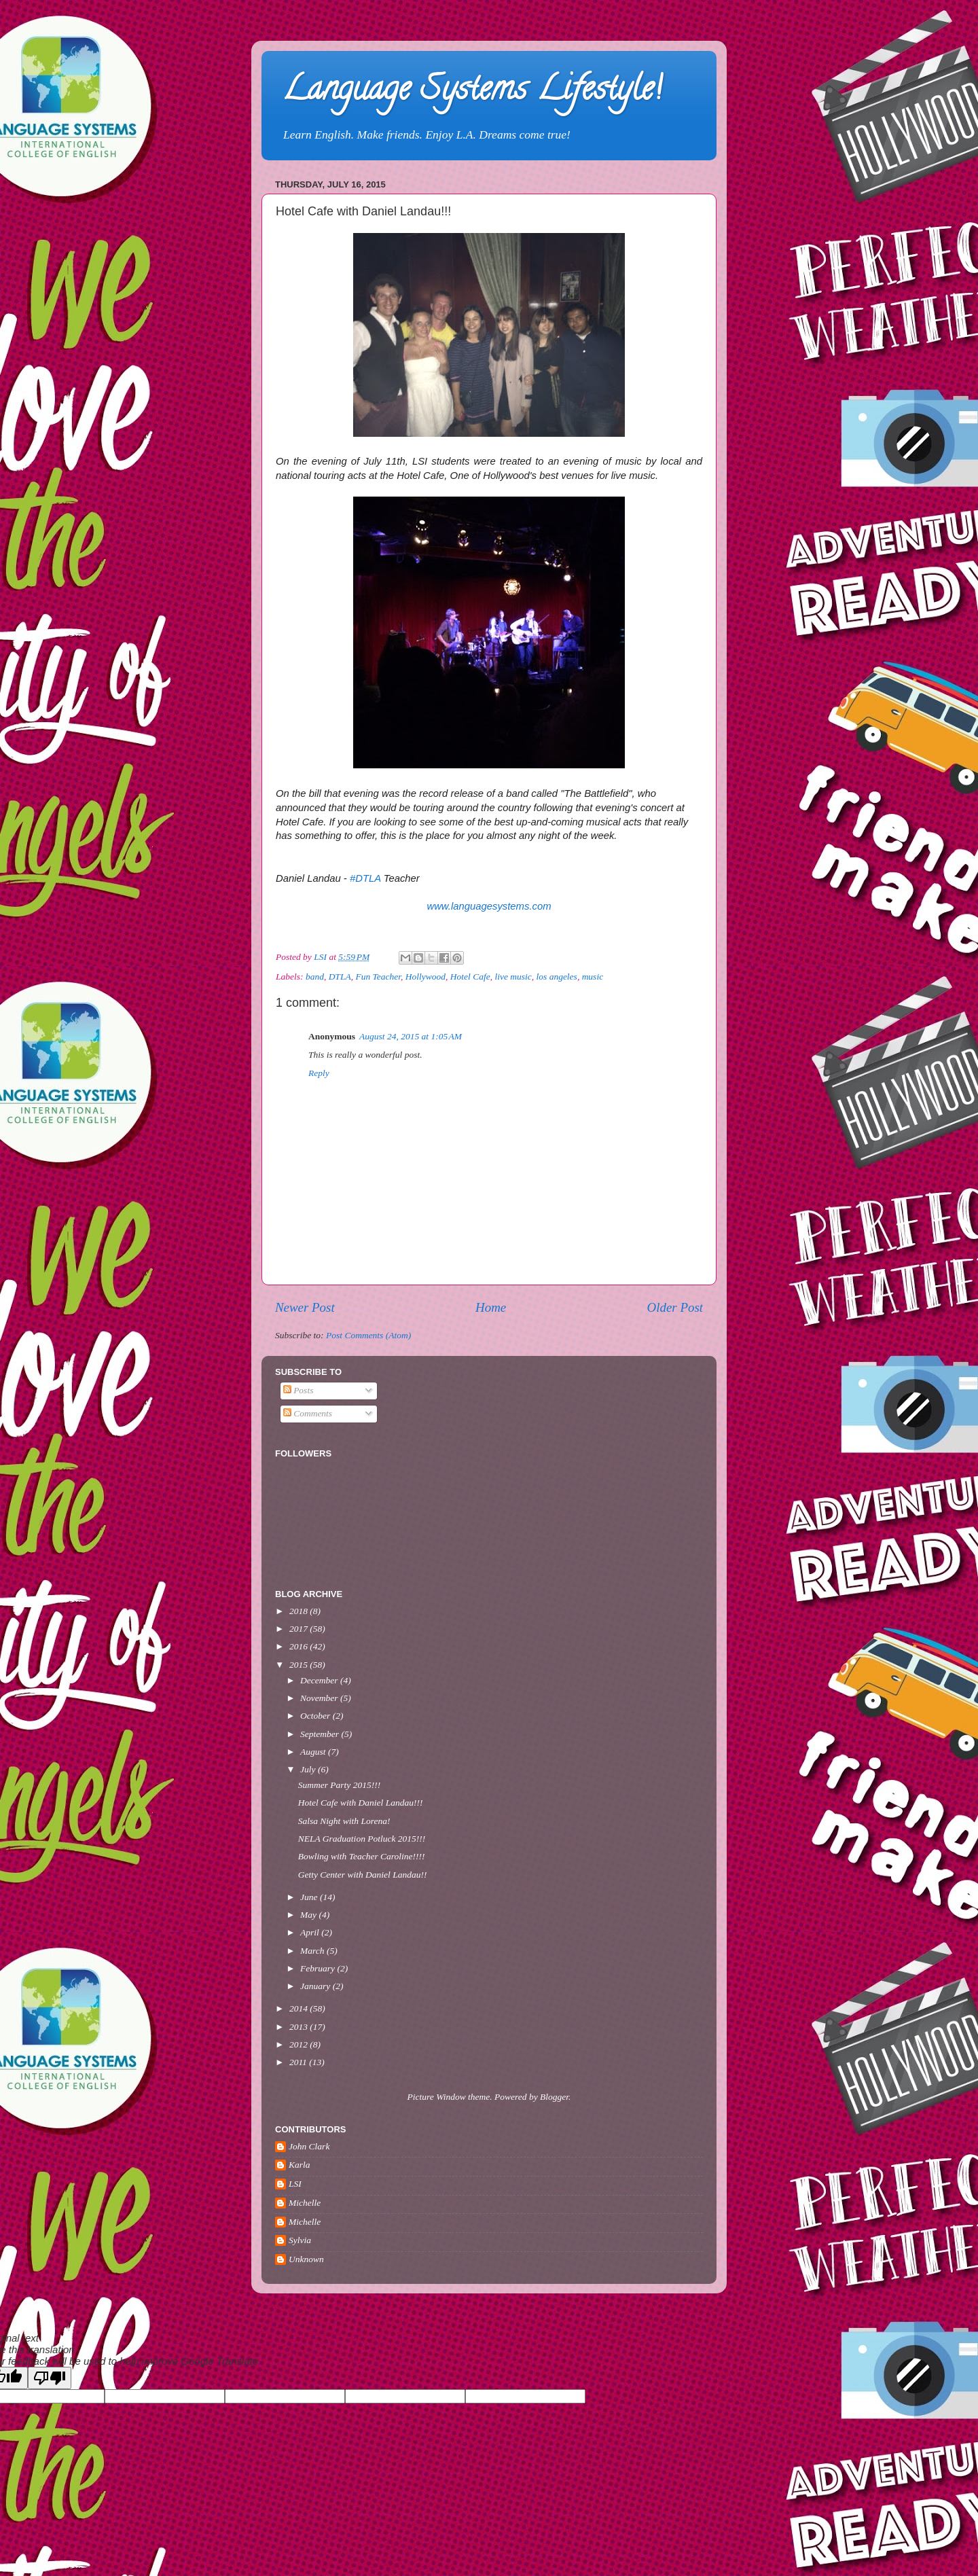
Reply (318, 1073)
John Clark (309, 2146)
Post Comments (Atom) (368, 1335)
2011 (299, 2062)
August (314, 1752)
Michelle (305, 2203)
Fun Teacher (378, 976)
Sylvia (300, 2240)
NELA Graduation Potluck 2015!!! (362, 1838)
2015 (299, 1665)
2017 (299, 1629)
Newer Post (305, 1307)
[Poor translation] (49, 2378)
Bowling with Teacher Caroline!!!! (361, 1856)
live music (512, 976)
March (313, 1951)
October (316, 1716)
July (309, 1769)
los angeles (557, 976)
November (320, 1698)
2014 (299, 2008)
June (310, 1897)
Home (490, 1307)
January (316, 1986)
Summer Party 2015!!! (339, 1785)
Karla (299, 2165)
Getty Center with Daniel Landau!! (362, 1875)
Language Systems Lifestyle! (472, 92)
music (593, 976)
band (315, 976)
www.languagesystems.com (489, 906)
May (309, 1915)
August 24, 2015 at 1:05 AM (410, 1036)
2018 (299, 1611)
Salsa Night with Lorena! (344, 1821)
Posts (298, 1390)
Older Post (675, 1307)
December (320, 1680)
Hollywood (425, 976)
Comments (307, 1413)
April (310, 1932)
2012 (299, 2044)
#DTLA (365, 878)
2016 (299, 1646)
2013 (299, 2027)
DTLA (340, 976)
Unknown (306, 2259)
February (318, 1968)
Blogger (554, 2097)
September (320, 1734)
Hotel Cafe (470, 976)
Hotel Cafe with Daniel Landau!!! (360, 1802)
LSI (295, 2184)
